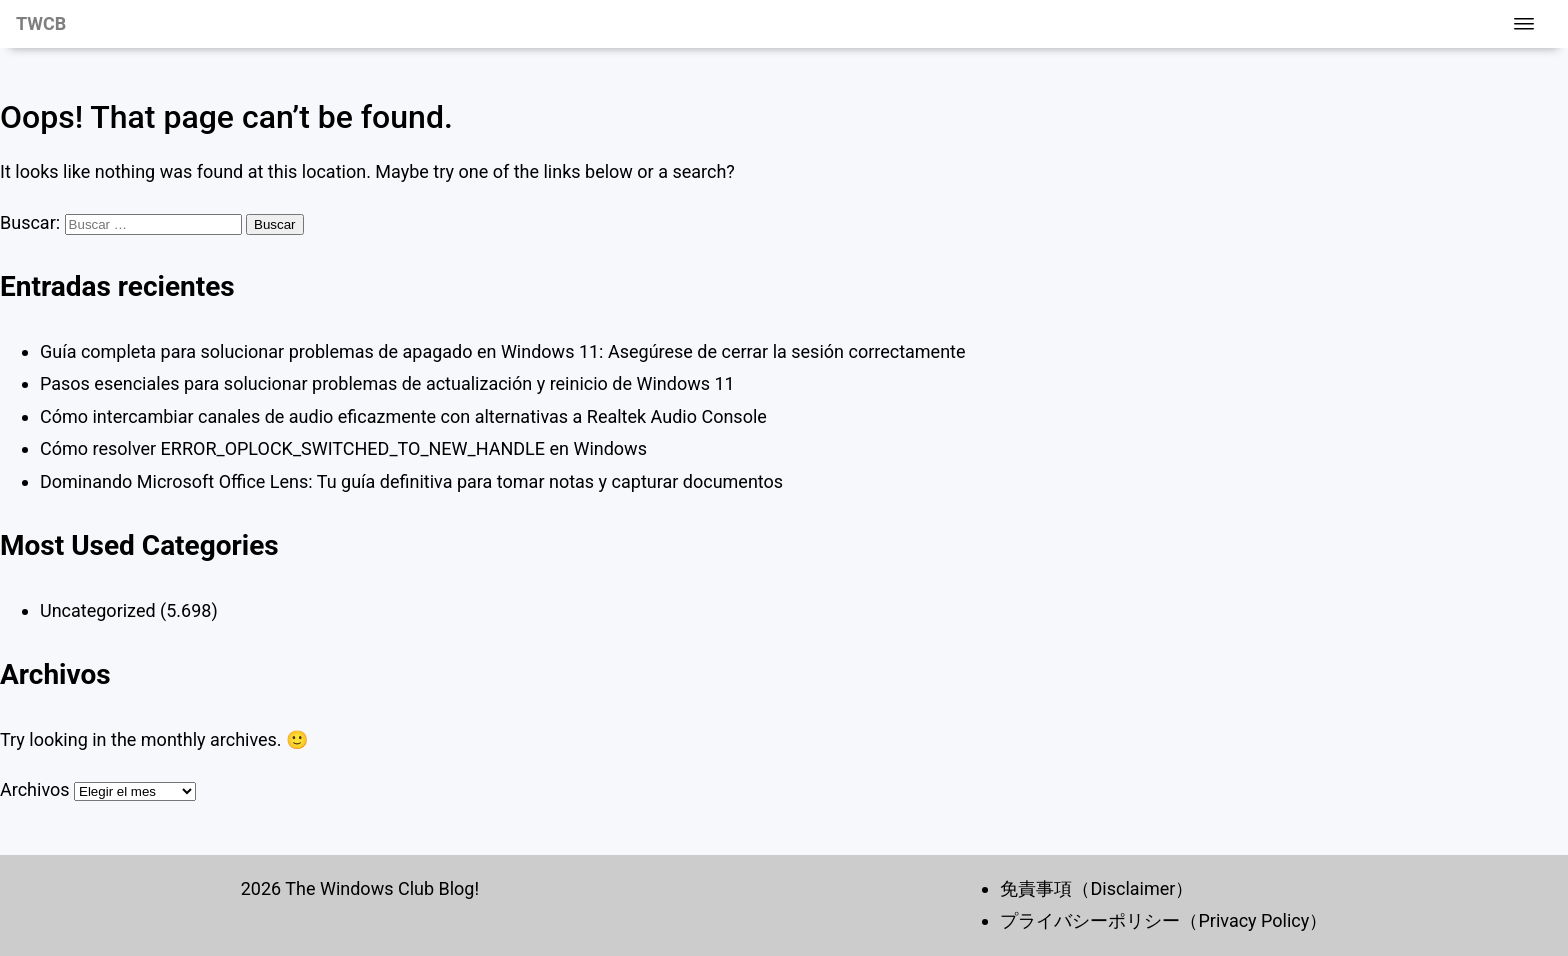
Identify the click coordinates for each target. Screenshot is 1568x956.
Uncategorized (98, 610)
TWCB (41, 23)
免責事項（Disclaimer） (1096, 888)
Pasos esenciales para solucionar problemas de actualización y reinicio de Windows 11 (387, 383)
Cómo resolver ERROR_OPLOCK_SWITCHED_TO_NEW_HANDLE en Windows (343, 448)
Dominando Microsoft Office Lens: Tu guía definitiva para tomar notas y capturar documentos (411, 481)
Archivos (35, 789)
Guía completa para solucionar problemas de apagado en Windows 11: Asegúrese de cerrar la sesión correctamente (503, 351)
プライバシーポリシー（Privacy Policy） (1163, 920)
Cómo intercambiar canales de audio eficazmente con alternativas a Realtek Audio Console (403, 416)
